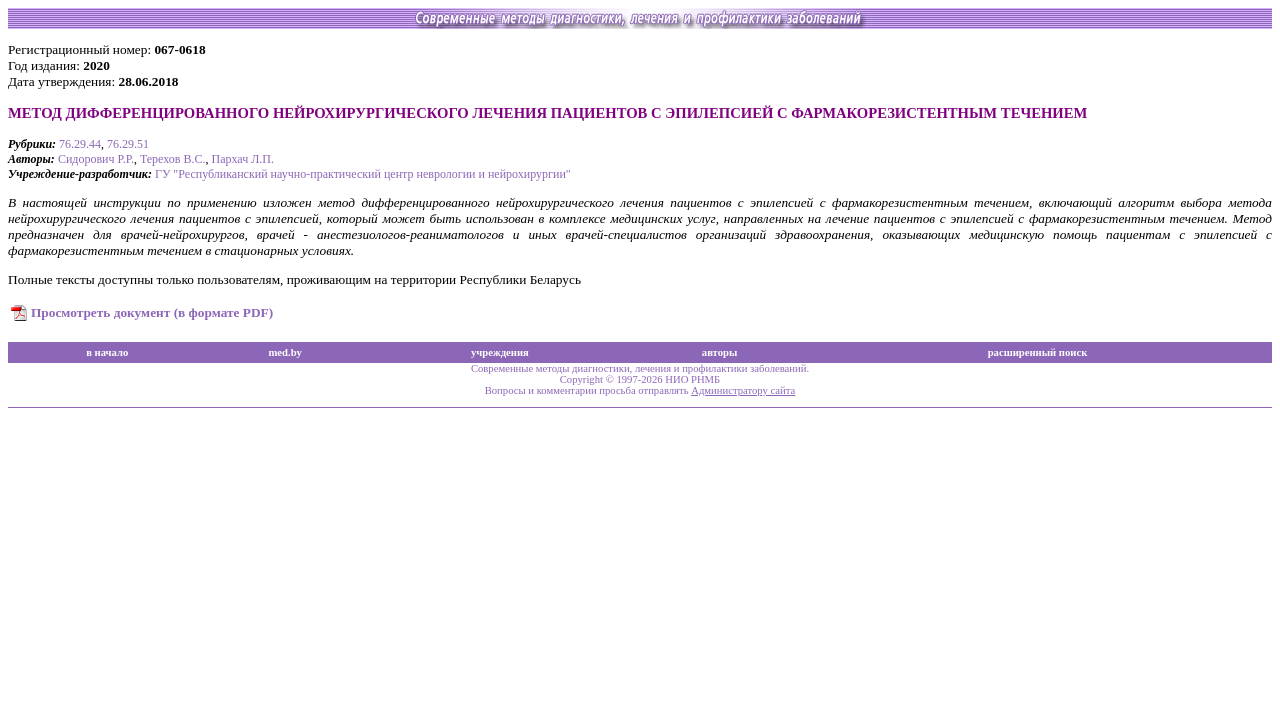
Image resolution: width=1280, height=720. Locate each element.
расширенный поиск (1038, 352)
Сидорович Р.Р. (96, 159)
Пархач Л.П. (242, 159)
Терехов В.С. (173, 159)
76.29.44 (80, 144)
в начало (107, 352)
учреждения (500, 352)
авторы (720, 352)
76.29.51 (128, 144)
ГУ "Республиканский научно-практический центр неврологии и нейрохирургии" (363, 174)
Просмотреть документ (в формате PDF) (152, 312)
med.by (284, 352)
